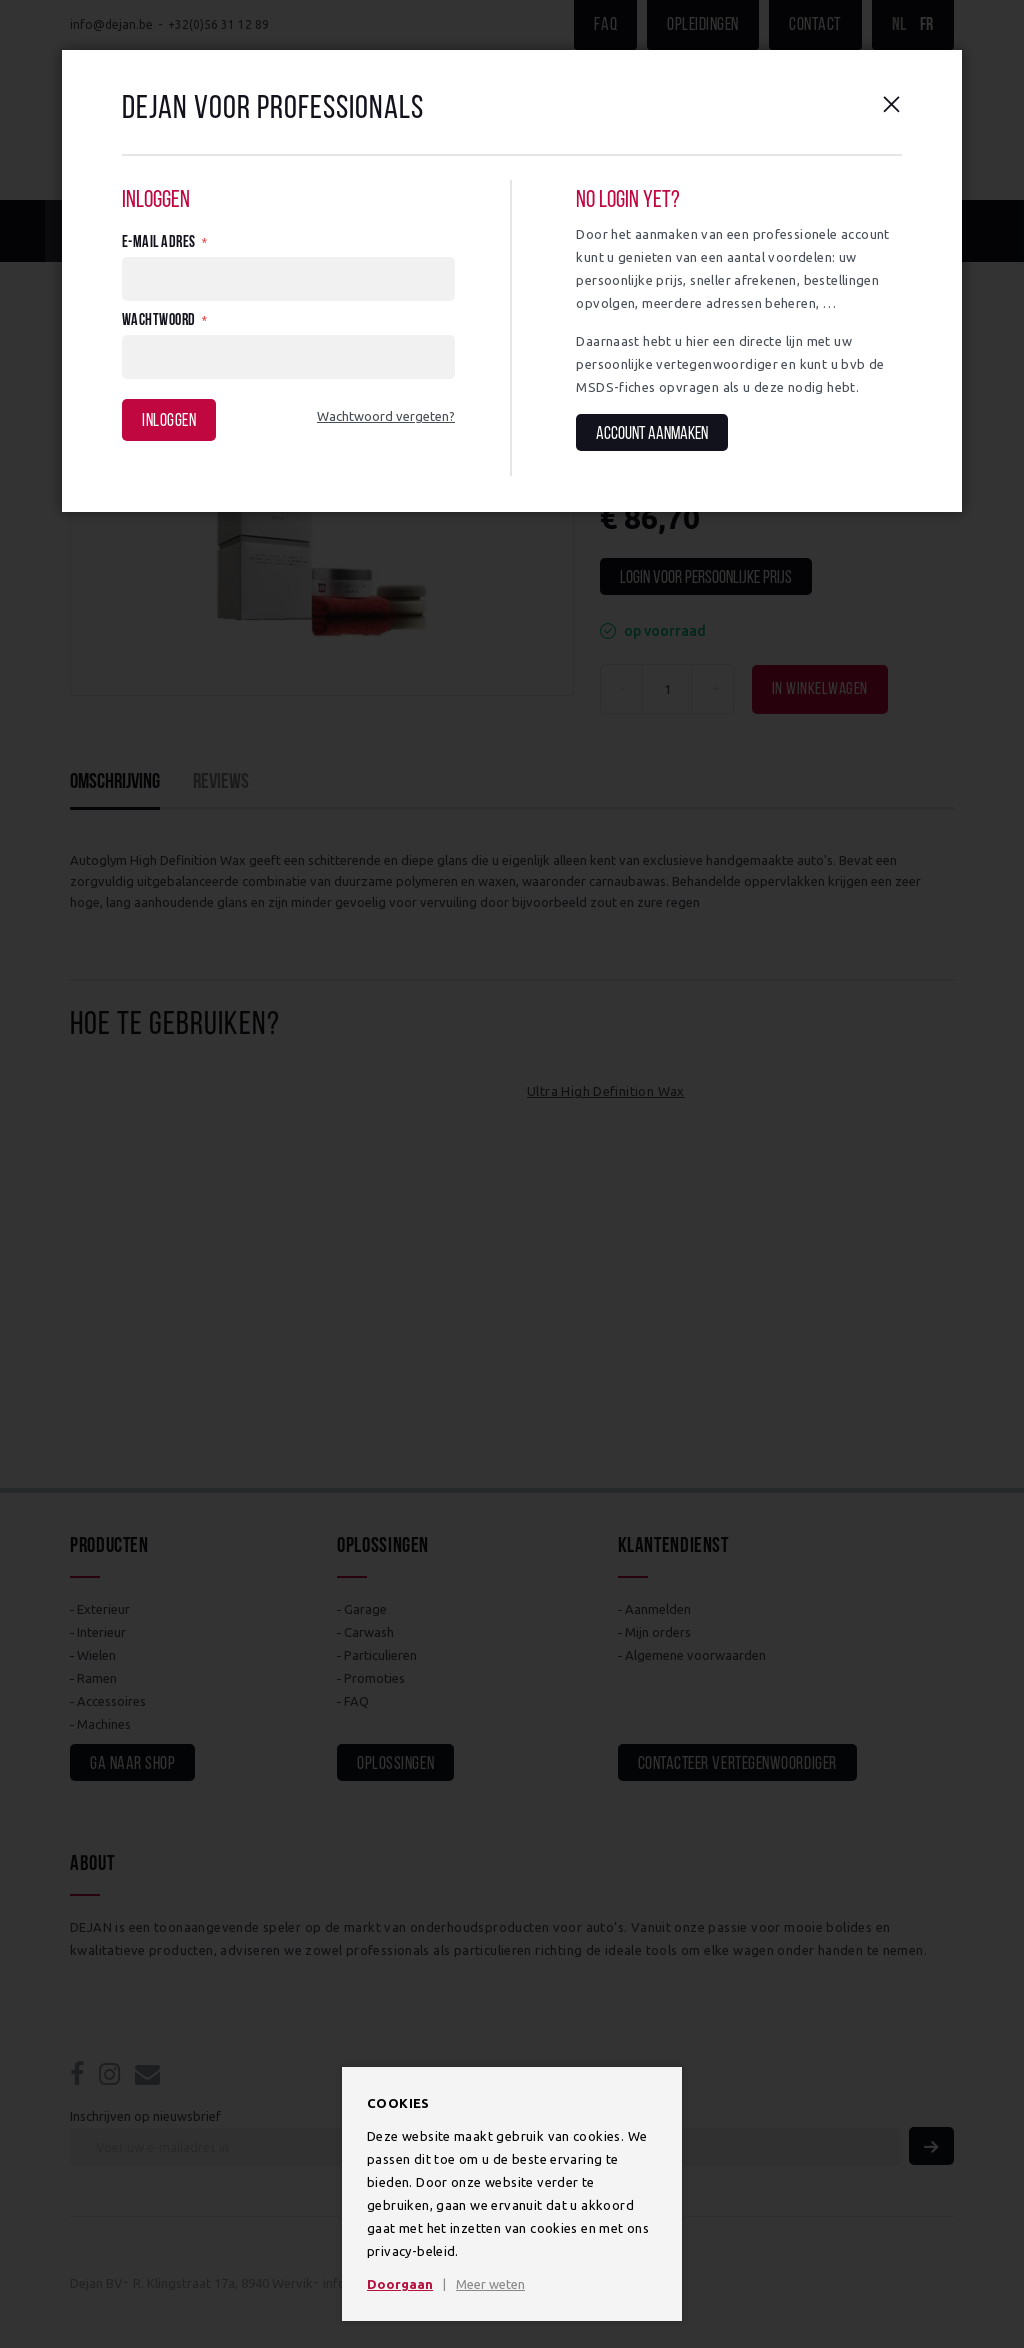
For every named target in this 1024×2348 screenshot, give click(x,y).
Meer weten (490, 2284)
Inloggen (169, 421)
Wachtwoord (159, 321)
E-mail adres (159, 243)
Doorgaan (400, 2284)
